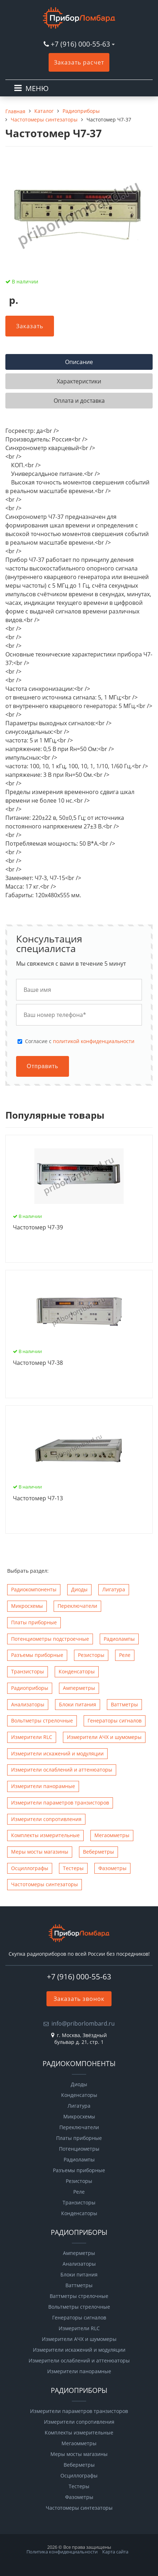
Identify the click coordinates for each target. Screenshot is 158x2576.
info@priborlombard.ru (83, 2023)
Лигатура (113, 1589)
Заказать (29, 326)
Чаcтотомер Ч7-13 (38, 1498)
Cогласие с (79, 1041)
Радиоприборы (29, 1687)
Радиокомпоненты (33, 1589)
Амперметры (79, 1687)
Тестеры (73, 1868)
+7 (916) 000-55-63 (80, 44)
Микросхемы (27, 1605)
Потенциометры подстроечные (50, 1638)
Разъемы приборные (37, 1655)
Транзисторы (27, 1671)
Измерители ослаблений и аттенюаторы (61, 1769)
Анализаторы (27, 1704)
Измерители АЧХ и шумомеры (104, 1737)
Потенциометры (79, 2148)
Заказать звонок (79, 1999)
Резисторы (91, 1655)
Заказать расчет (79, 62)
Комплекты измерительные (45, 1835)
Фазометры (112, 1868)
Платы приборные (34, 1622)
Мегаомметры (111, 1835)
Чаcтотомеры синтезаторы (44, 1884)
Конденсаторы (77, 1671)
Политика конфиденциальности (62, 2551)
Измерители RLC (31, 1737)
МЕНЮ (37, 88)
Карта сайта (115, 2551)
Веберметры (98, 1851)
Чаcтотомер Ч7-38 (38, 1363)
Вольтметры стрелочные (42, 1720)
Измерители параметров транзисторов (60, 1802)
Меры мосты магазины (39, 1851)
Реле (124, 1655)
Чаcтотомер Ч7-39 (38, 1227)
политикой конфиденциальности (93, 1041)
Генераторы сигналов (115, 1720)
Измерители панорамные (43, 1786)
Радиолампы (119, 1638)
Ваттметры (124, 1704)
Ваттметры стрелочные (79, 2296)
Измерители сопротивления (46, 1819)
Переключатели (77, 1605)
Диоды (79, 1589)
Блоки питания (77, 1704)
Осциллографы (29, 1868)
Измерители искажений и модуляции (57, 1753)
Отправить (42, 1066)
